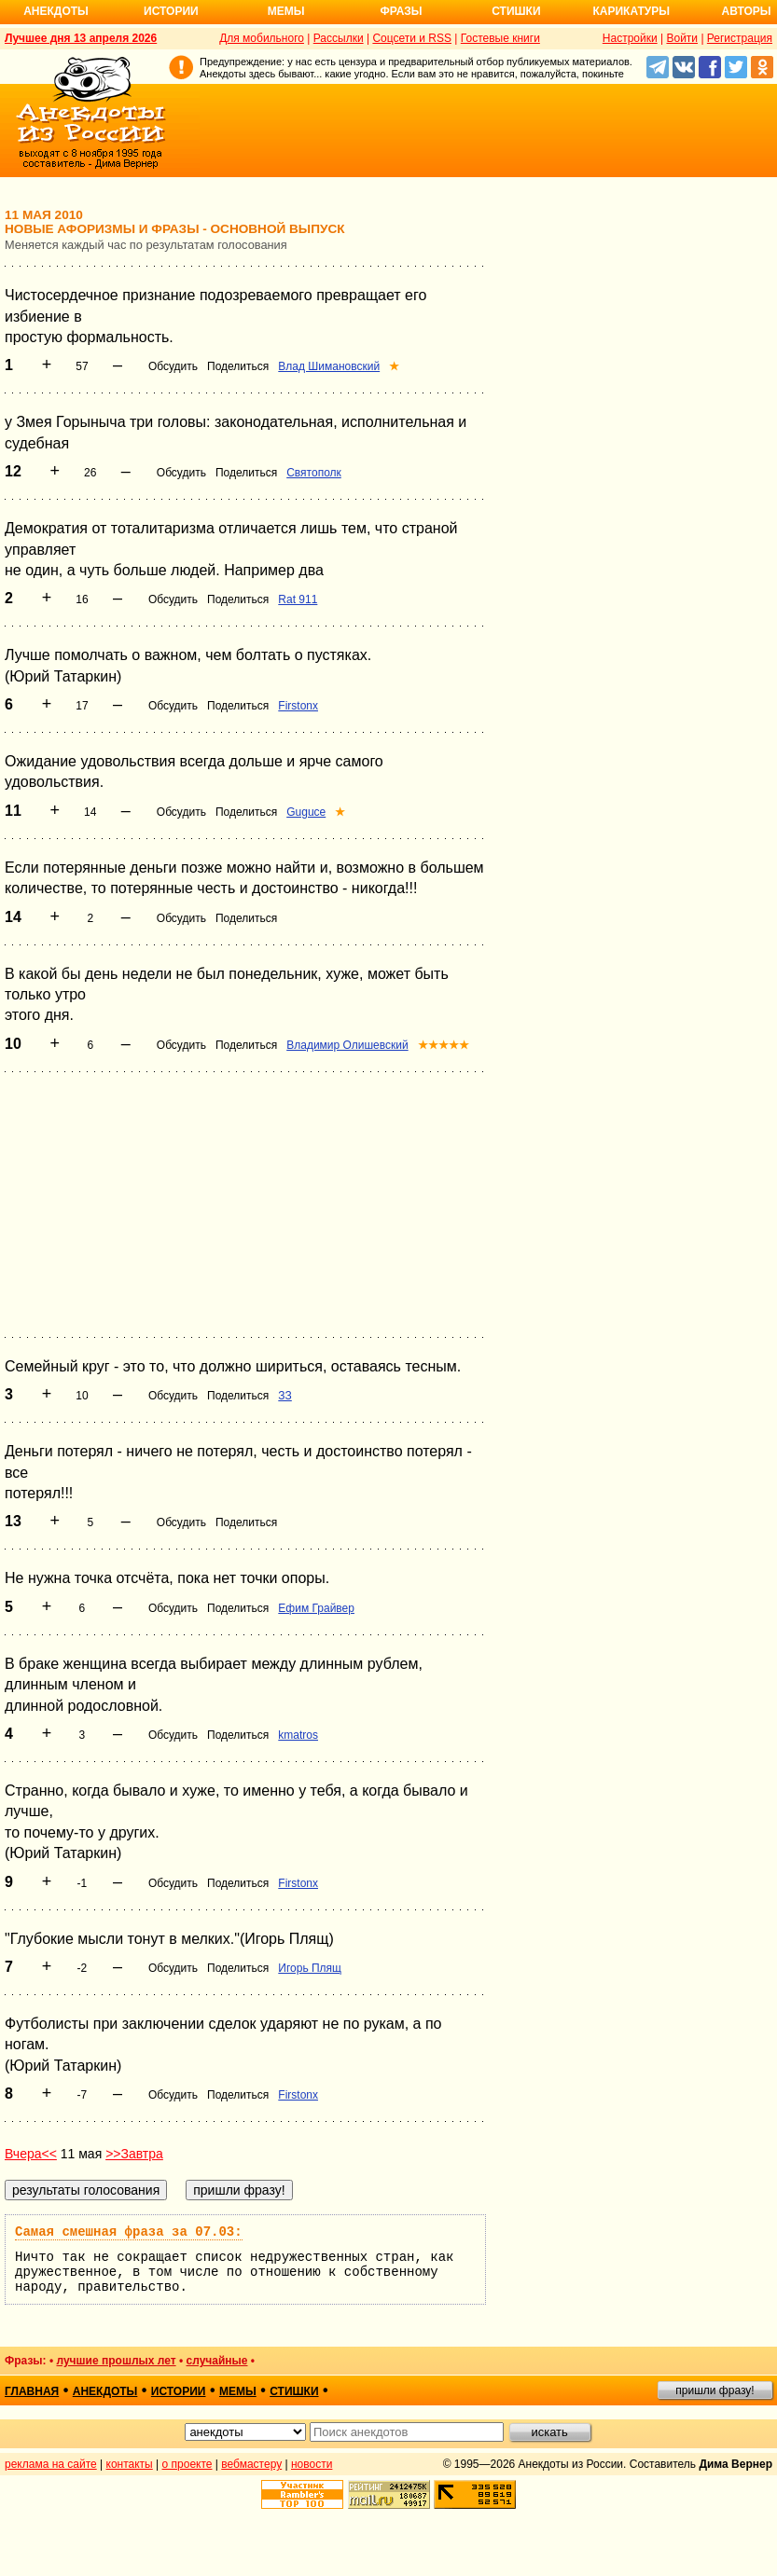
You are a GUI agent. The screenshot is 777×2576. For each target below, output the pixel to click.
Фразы (401, 11)
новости (311, 2464)
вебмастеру (251, 2464)
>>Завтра (134, 2153)
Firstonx (298, 705)
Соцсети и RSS (411, 38)
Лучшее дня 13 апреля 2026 (81, 38)
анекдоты (105, 2391)
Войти (682, 38)
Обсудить (173, 366)
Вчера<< (31, 2153)
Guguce (306, 812)
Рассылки (338, 38)
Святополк (313, 472)
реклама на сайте (51, 2464)
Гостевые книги (500, 38)
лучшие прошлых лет (115, 2360)
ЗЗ (285, 1395)
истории (178, 2391)
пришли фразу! (714, 2390)
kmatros (298, 1735)
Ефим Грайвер (316, 1608)
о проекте (187, 2464)
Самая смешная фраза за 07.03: (129, 2232)
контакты (129, 2464)
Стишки (516, 11)
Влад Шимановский (329, 366)
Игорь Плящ (309, 1968)
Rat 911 (297, 599)
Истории (171, 11)
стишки (294, 2391)
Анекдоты (56, 11)
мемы (238, 2391)
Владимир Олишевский (347, 1045)
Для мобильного (261, 38)
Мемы (286, 11)
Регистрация (739, 38)
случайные (217, 2360)
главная (32, 2391)
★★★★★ (443, 1045)
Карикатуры (631, 11)
